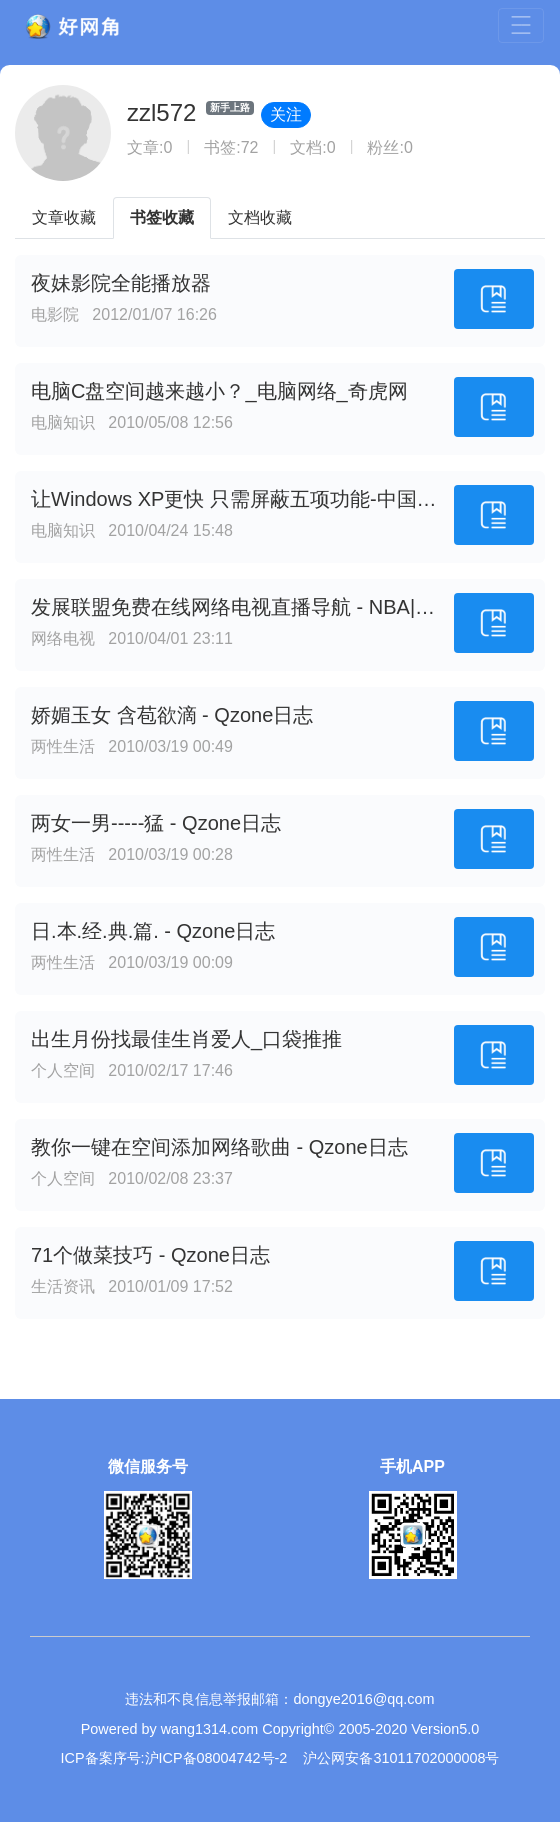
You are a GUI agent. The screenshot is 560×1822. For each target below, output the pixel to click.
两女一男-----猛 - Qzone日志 (156, 823)
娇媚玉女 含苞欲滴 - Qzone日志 (172, 715)
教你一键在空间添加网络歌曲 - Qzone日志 (219, 1147)
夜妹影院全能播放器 (121, 283)
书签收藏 (162, 217)
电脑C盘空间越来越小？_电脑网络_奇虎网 (219, 391)
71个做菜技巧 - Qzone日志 (150, 1255)
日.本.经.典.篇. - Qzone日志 (153, 931)
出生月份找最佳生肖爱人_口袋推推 (186, 1039)
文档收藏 (260, 217)
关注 (286, 114)
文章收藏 (64, 217)
